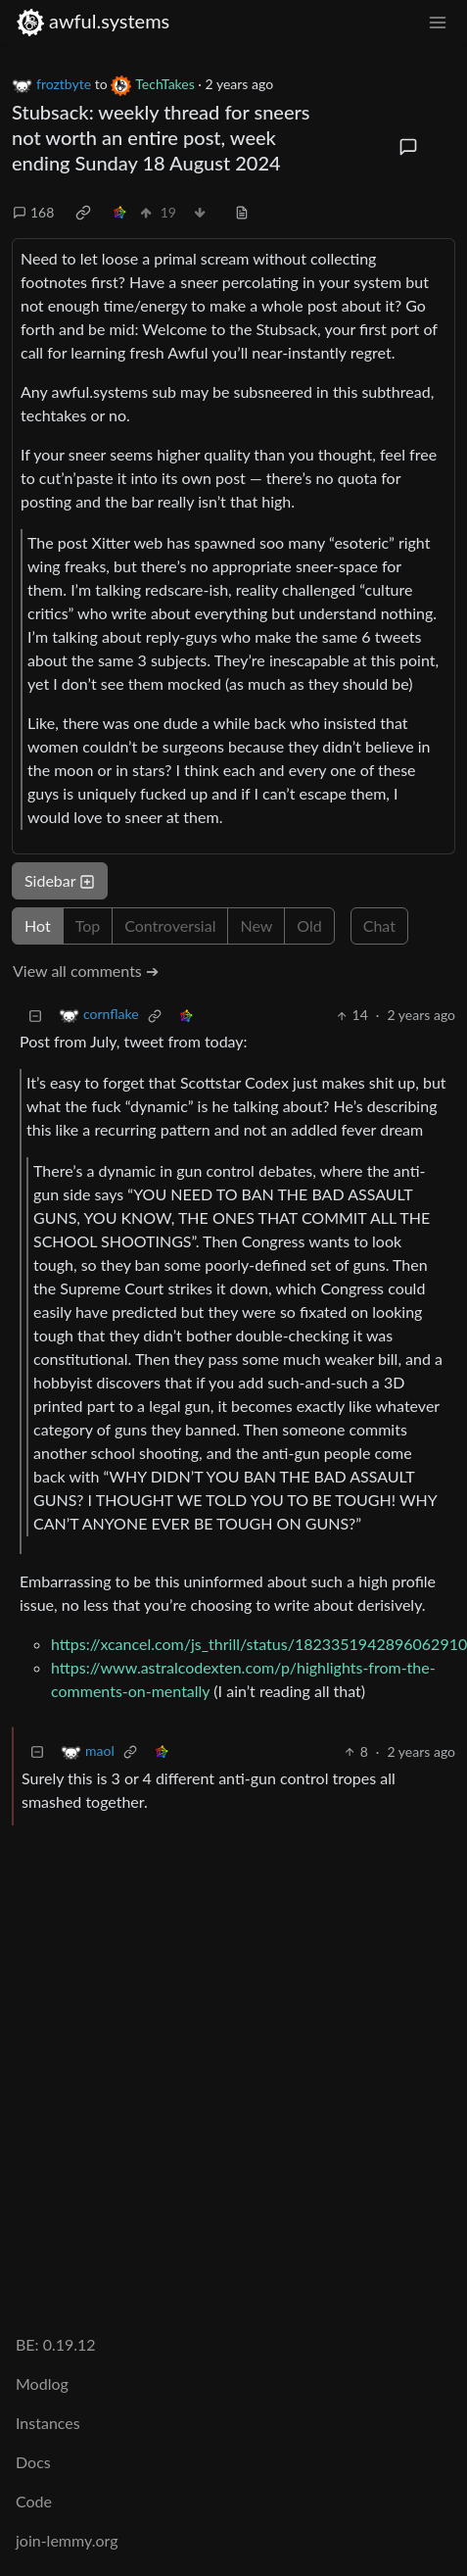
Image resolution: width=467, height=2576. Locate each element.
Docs (33, 2462)
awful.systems (92, 21)
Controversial (169, 925)
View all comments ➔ (86, 970)
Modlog (42, 2383)
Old (309, 925)
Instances (48, 2422)
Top (88, 925)
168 (33, 212)
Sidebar (59, 880)
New (256, 925)
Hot (37, 925)
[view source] (241, 212)
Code (34, 2501)
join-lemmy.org (66, 2540)
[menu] (437, 21)
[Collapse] (35, 1014)
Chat (379, 925)
